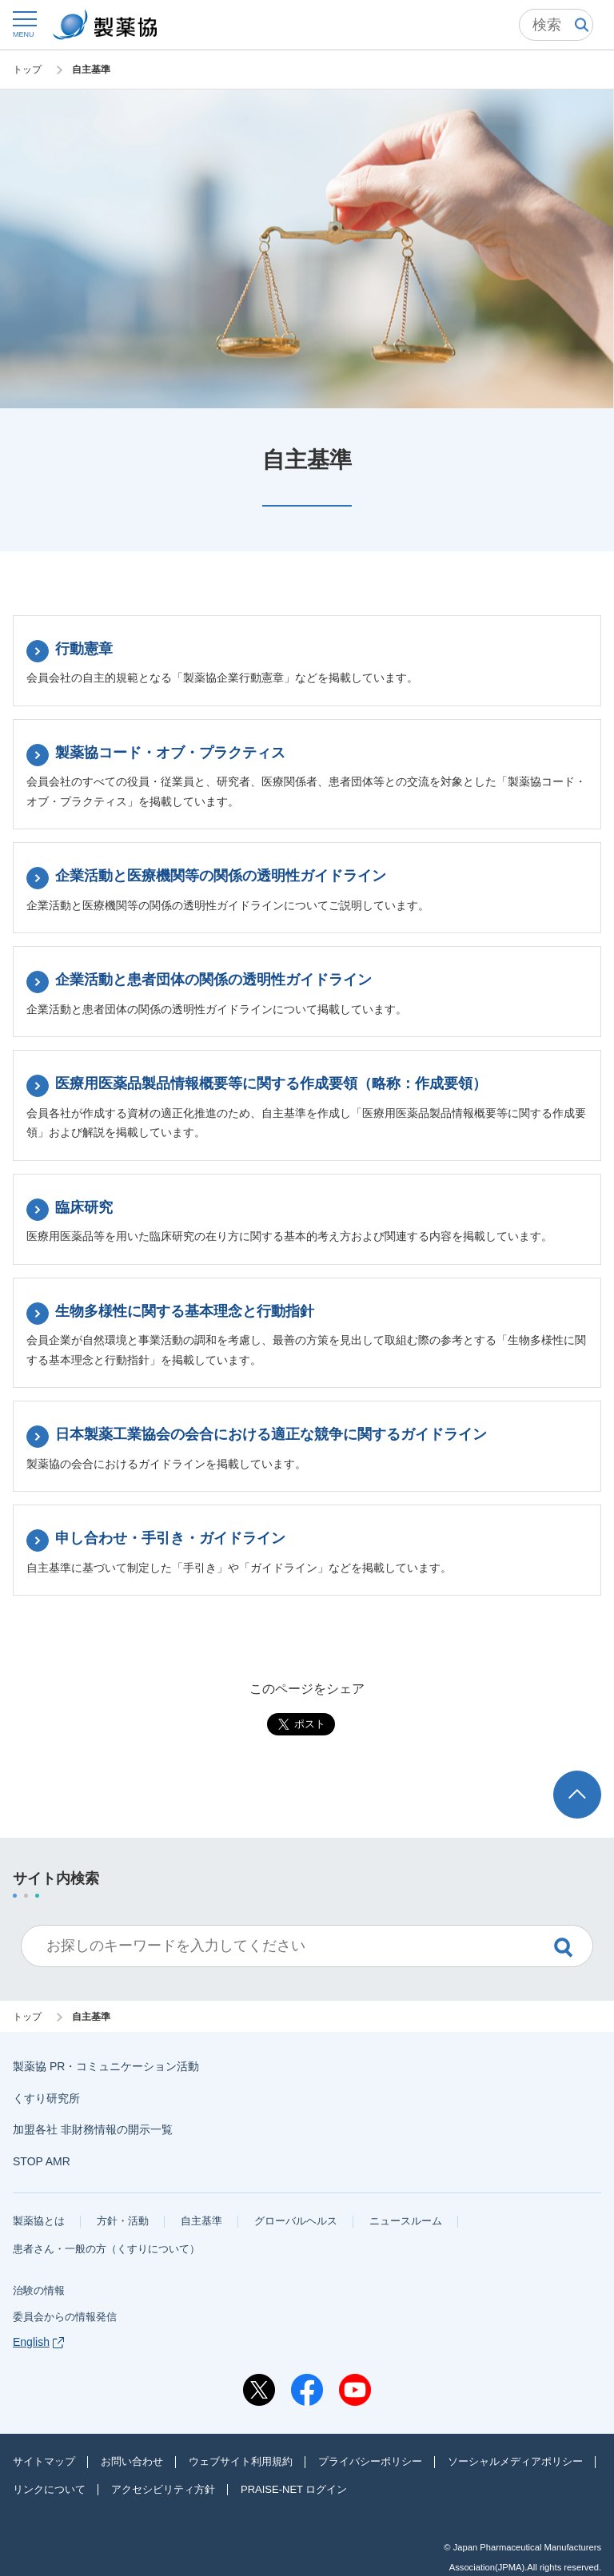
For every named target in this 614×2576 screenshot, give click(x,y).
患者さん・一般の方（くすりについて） (106, 2249)
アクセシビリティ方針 (163, 2489)
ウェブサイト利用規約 (241, 2461)
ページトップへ (580, 1785)
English (38, 2341)
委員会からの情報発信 (65, 2317)
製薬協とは (39, 2221)
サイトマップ (44, 2461)
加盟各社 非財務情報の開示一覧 (93, 2129)
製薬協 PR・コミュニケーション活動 (106, 2066)
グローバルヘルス (295, 2221)
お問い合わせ (132, 2461)
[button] (23, 23)
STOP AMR (41, 2161)
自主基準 (201, 2221)
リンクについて (49, 2489)
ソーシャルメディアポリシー (515, 2461)
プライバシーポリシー (370, 2461)
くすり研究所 (46, 2098)
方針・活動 (123, 2221)
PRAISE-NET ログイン (294, 2489)
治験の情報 (39, 2290)
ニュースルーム (405, 2221)
